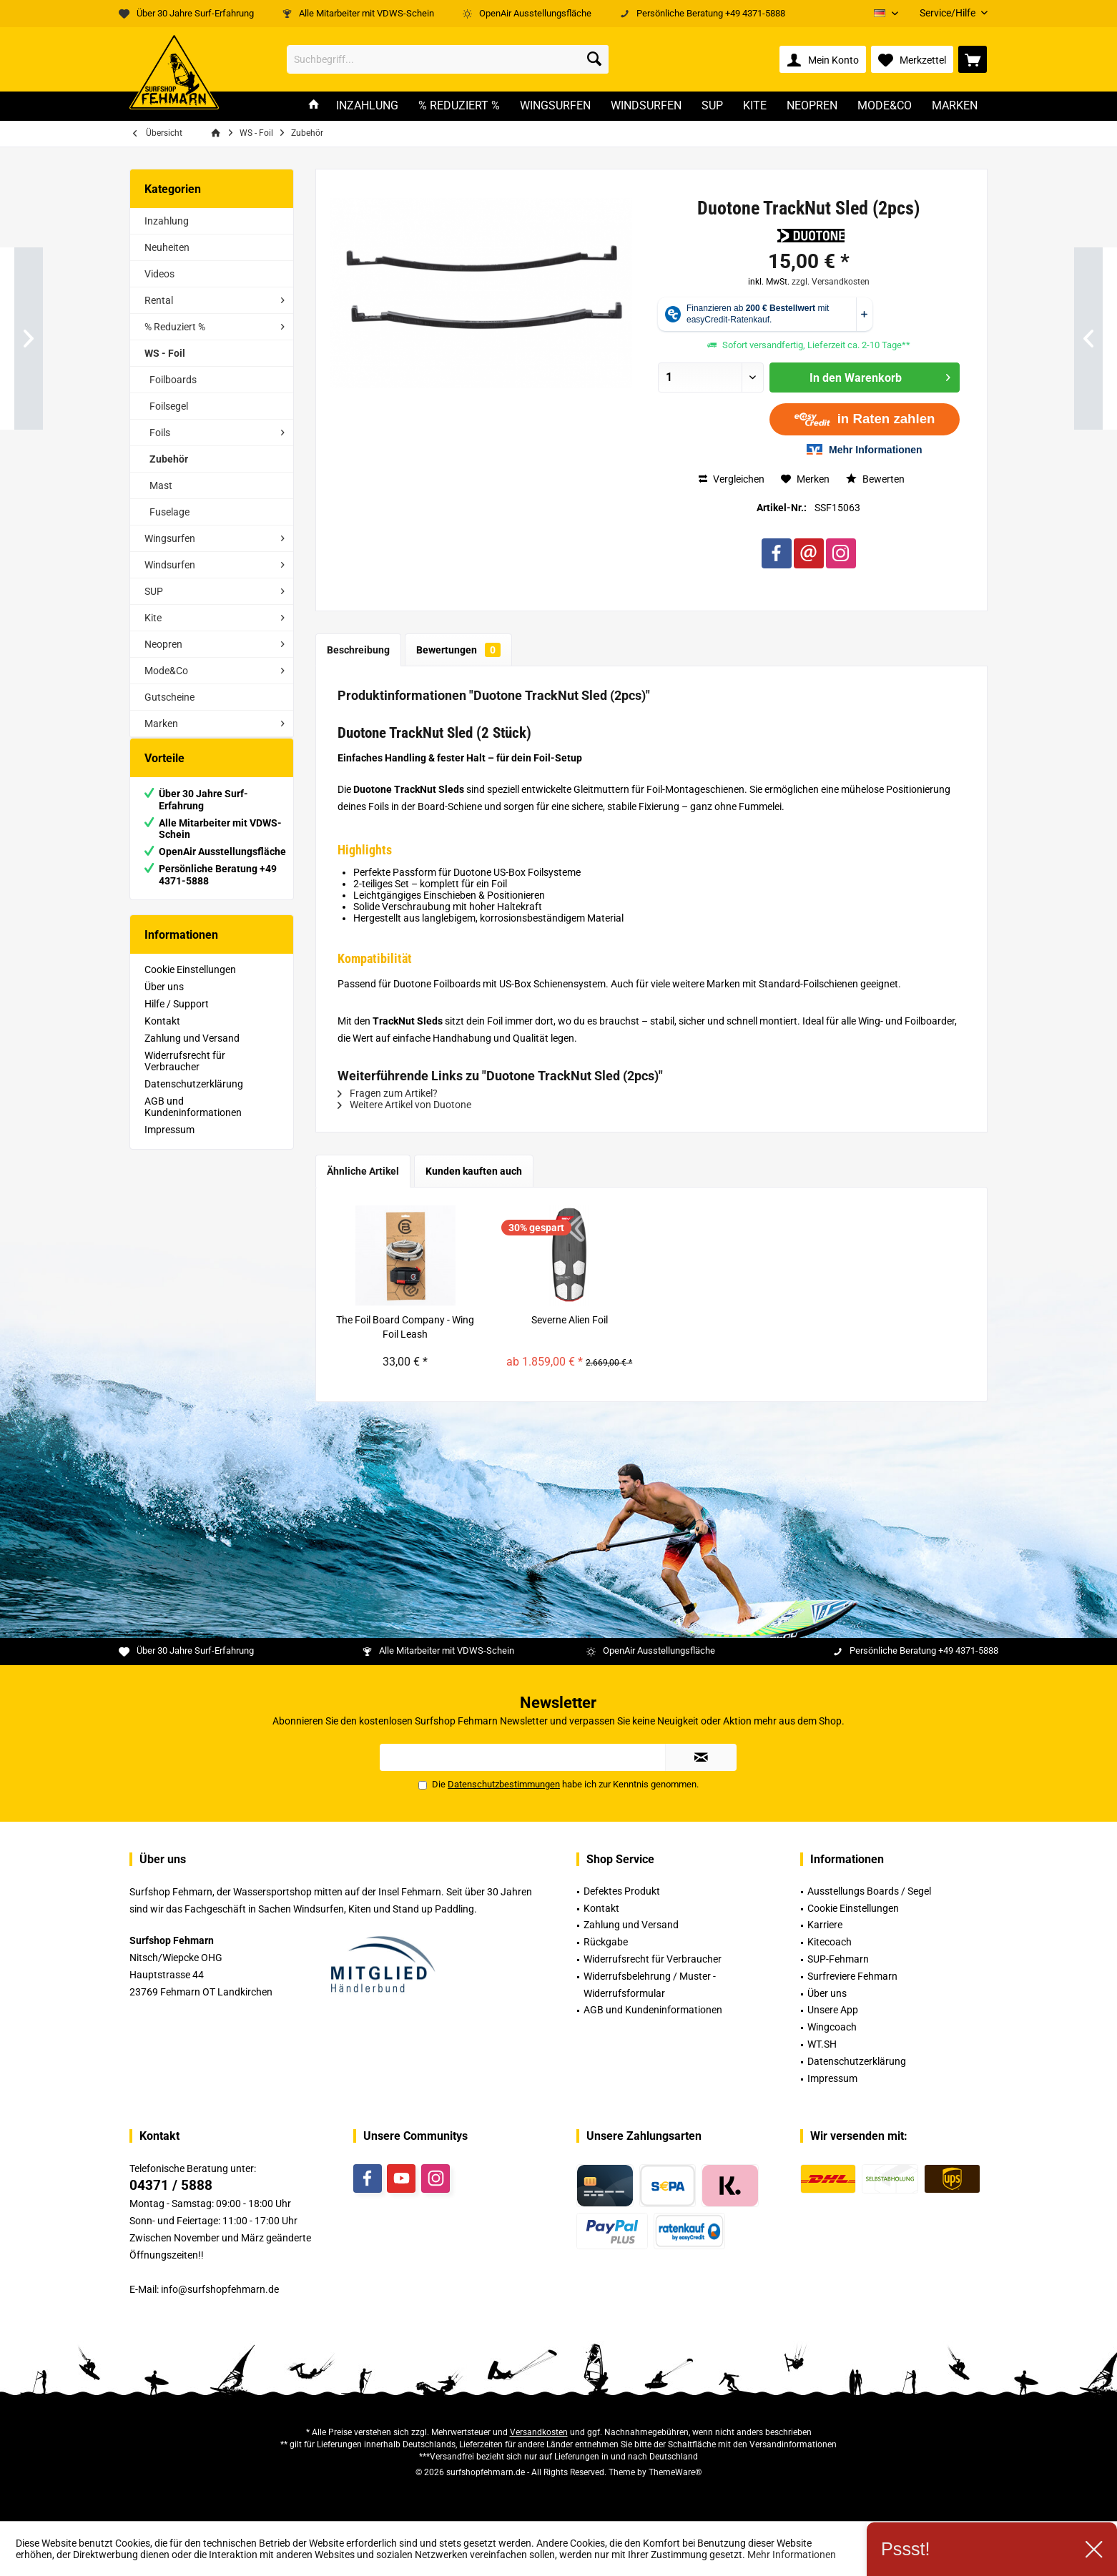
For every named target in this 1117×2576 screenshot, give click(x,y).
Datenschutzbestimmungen (504, 1784)
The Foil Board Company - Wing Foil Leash (405, 1327)
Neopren (163, 644)
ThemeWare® (675, 2472)
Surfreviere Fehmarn (852, 1976)
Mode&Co (166, 670)
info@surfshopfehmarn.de (220, 2289)
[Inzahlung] (367, 106)
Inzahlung (166, 221)
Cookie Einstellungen (190, 984)
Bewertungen (458, 650)
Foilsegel (168, 406)
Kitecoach (829, 1942)
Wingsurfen (169, 538)
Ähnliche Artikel (363, 1171)
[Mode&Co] (884, 106)
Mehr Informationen (791, 2554)
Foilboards (173, 379)
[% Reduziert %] (459, 106)
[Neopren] (812, 106)
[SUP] (712, 106)
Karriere (824, 1924)
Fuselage (169, 512)
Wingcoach (832, 2027)
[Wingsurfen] (555, 106)
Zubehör (168, 459)
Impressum (169, 1144)
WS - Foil (164, 353)
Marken (161, 723)
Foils (159, 432)
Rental (158, 300)
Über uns (164, 1001)
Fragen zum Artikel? (388, 1093)
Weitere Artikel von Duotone (404, 1104)
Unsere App (832, 2009)
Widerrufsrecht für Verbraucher (184, 1075)
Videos (159, 274)
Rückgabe (606, 1942)
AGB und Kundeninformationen (193, 1121)
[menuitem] (948, 13)
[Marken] (955, 106)
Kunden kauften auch (473, 1171)
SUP (153, 591)
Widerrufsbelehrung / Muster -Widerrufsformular (650, 1984)
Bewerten (875, 479)
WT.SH (822, 2044)
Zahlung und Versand (192, 1052)
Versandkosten (539, 2432)
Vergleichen (731, 479)
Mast (160, 485)
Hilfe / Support (176, 1018)
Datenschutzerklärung (193, 1098)
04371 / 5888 (170, 2185)
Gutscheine (169, 697)
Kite (153, 617)
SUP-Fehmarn (838, 1959)
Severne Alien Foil (569, 1320)
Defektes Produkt (622, 1891)
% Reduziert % (174, 326)
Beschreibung (358, 650)
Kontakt (162, 1035)
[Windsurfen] (646, 106)
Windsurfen (169, 565)
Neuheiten (167, 247)
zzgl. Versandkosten (831, 282)
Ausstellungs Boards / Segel (869, 1891)
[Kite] (755, 106)
